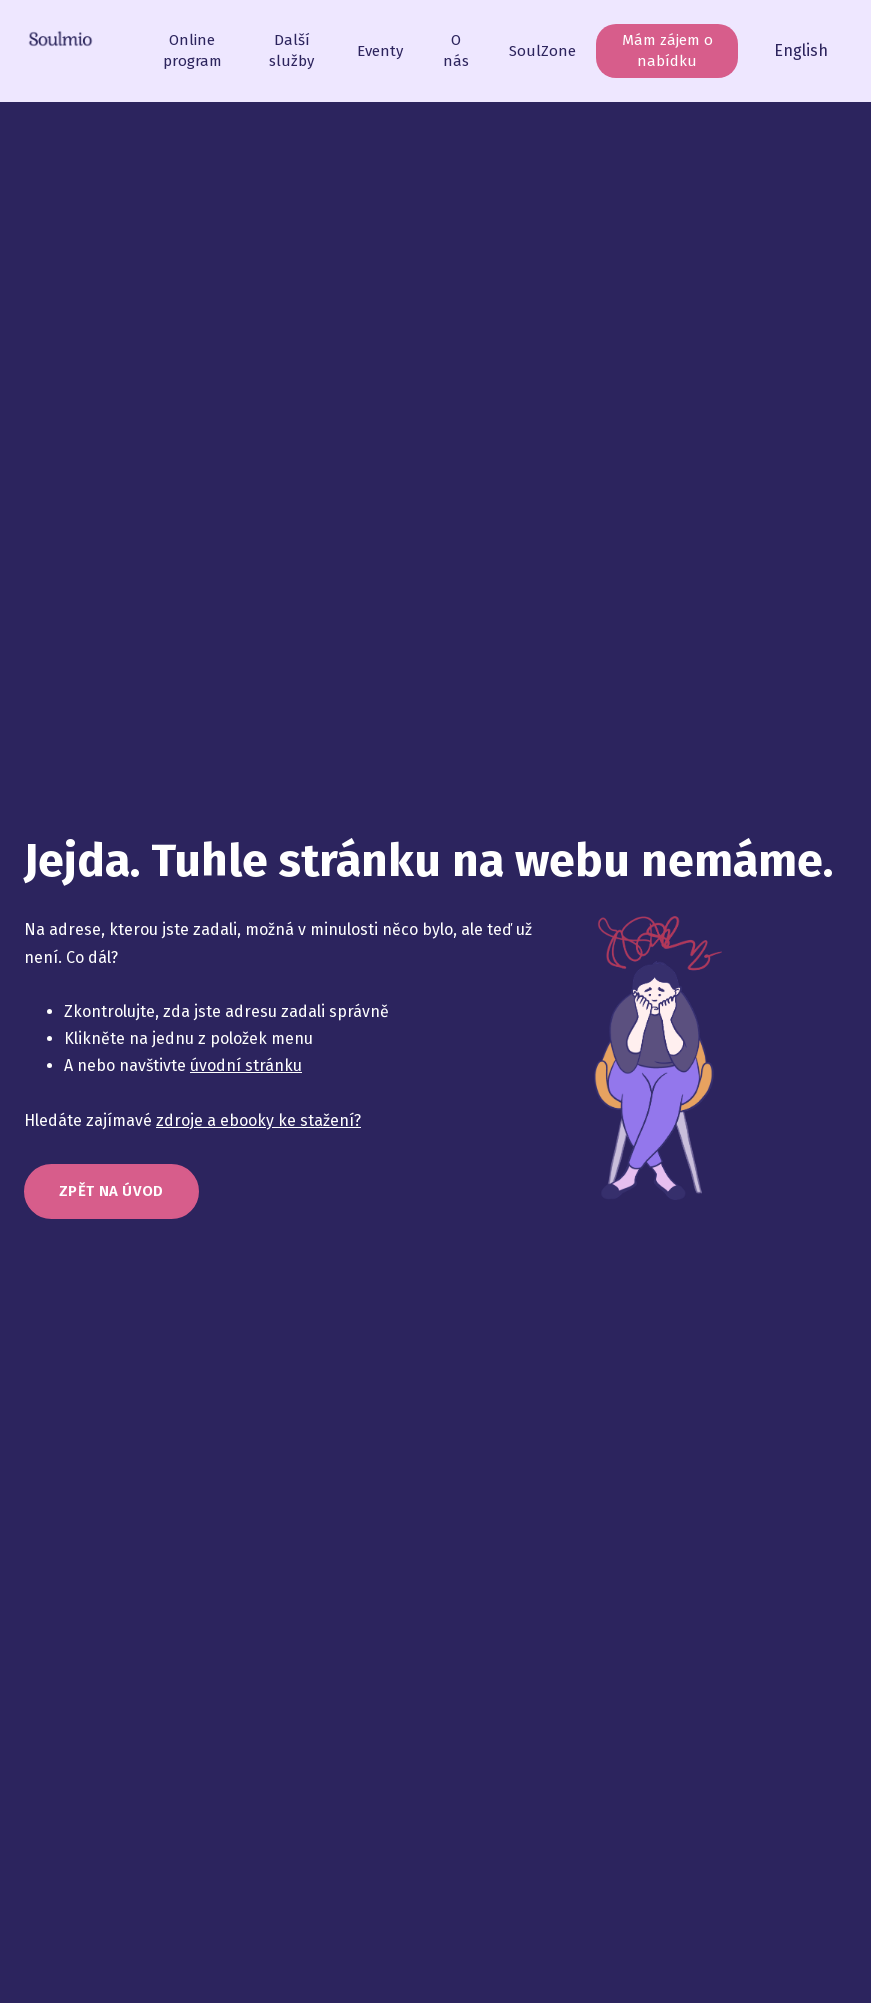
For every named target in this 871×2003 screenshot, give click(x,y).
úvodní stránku (246, 1076)
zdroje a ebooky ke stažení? (258, 1130)
